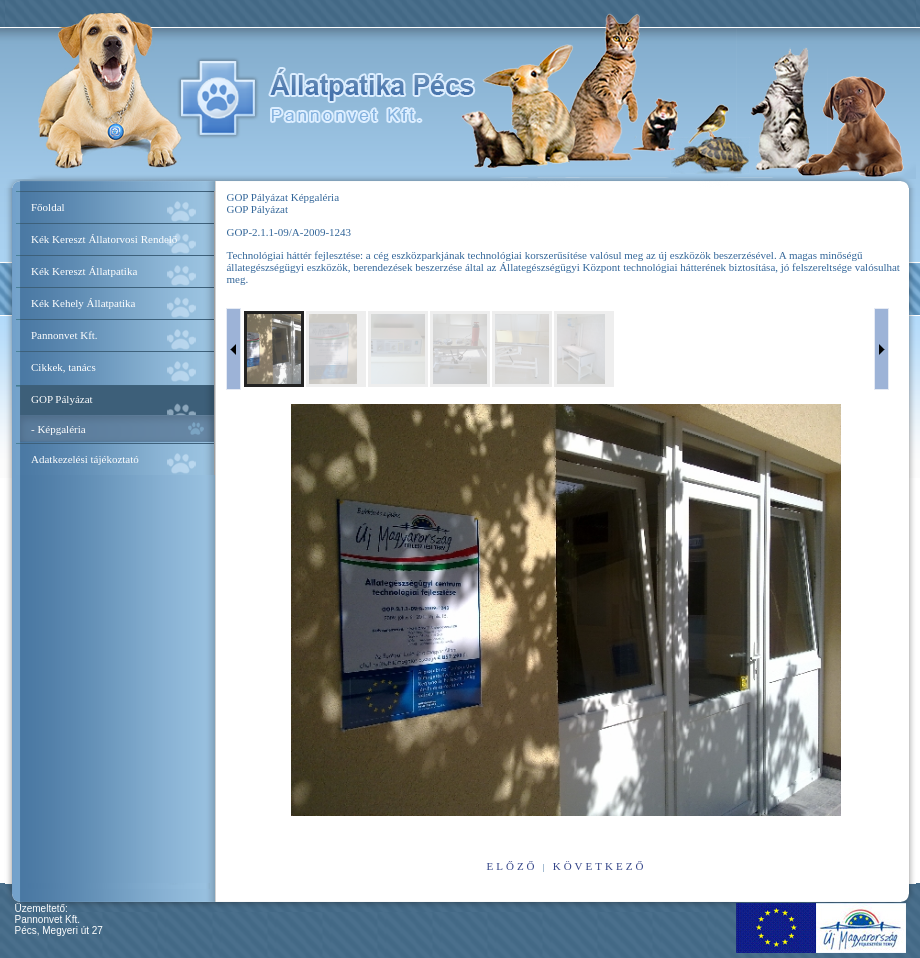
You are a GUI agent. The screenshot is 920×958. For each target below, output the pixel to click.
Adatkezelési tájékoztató (85, 459)
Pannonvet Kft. (64, 335)
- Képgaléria (58, 429)
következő (600, 866)
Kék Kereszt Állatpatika (84, 271)
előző (512, 866)
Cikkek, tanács (63, 367)
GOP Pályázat (62, 399)
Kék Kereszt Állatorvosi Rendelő (104, 239)
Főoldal (48, 207)
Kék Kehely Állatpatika (83, 303)
